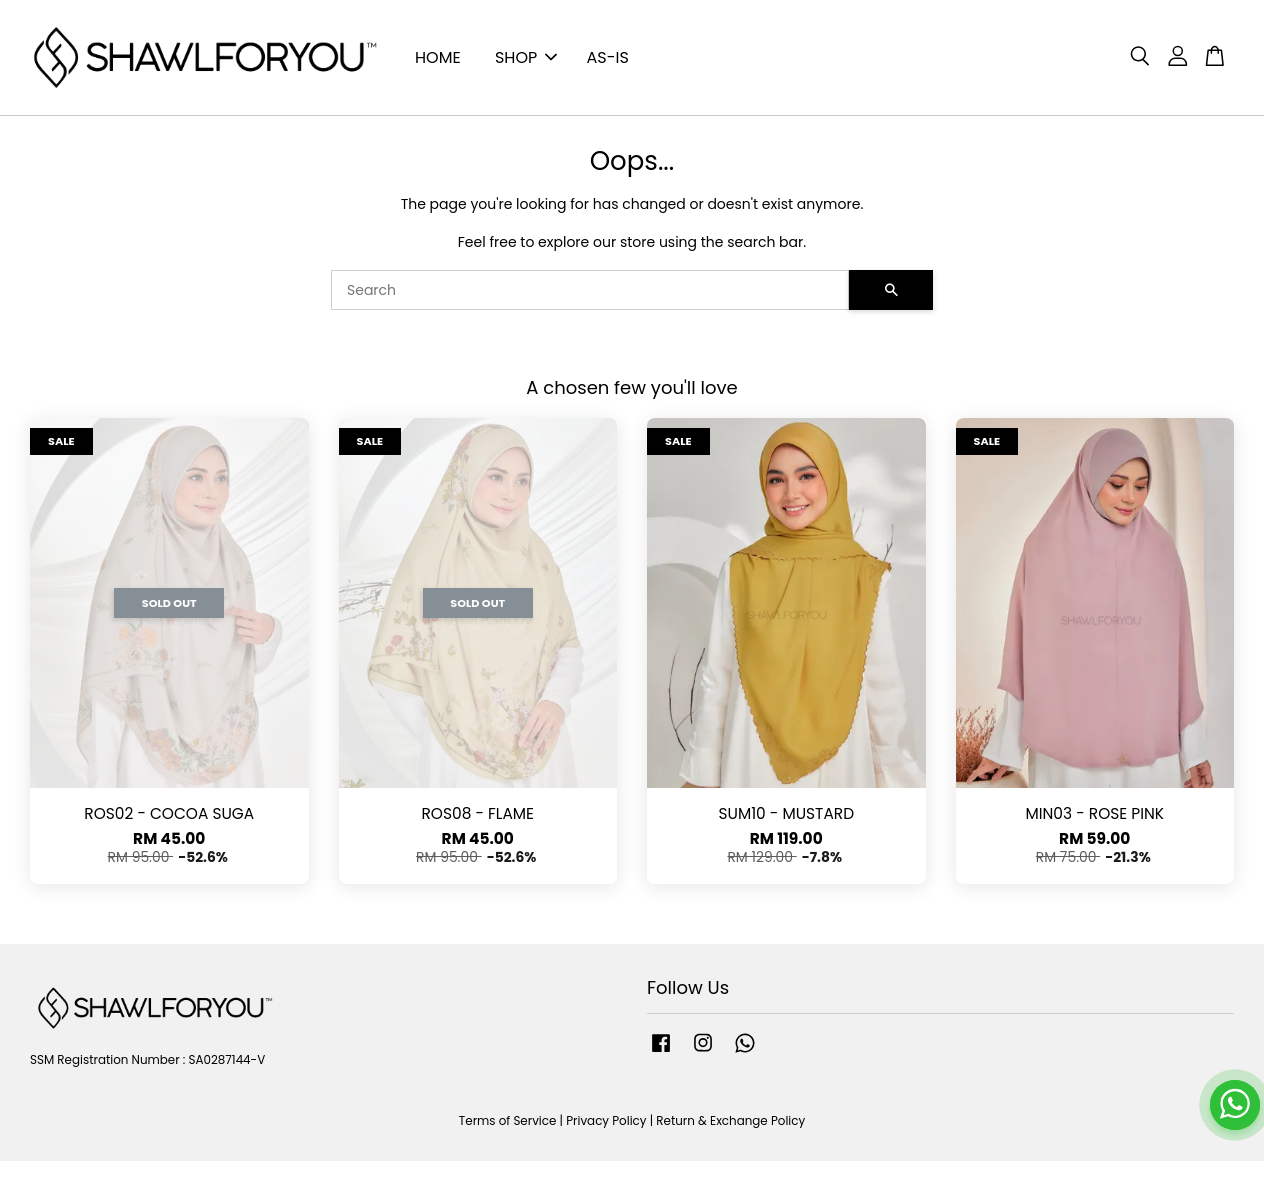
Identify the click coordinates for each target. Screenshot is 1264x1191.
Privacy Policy (606, 1121)
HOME (438, 57)
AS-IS (608, 57)
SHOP (526, 57)
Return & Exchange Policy (730, 1121)
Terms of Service (508, 1121)
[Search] (590, 290)
